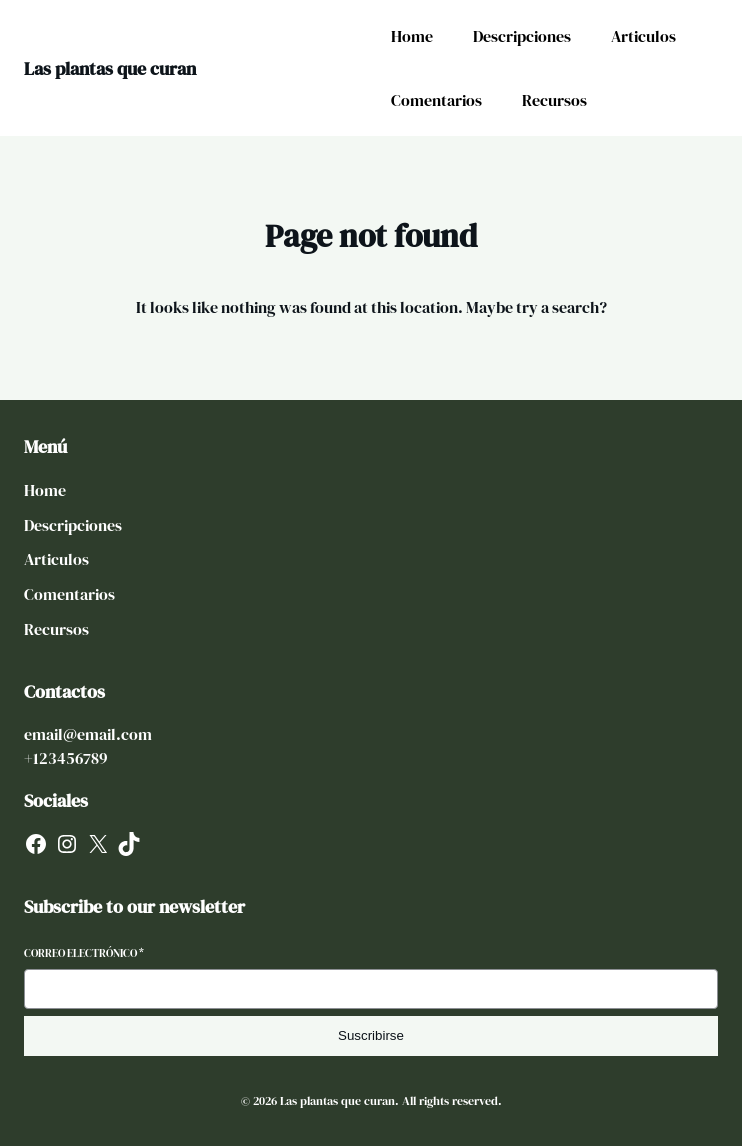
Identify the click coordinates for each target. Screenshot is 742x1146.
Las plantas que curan (110, 68)
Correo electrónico (84, 953)
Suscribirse (371, 1035)
